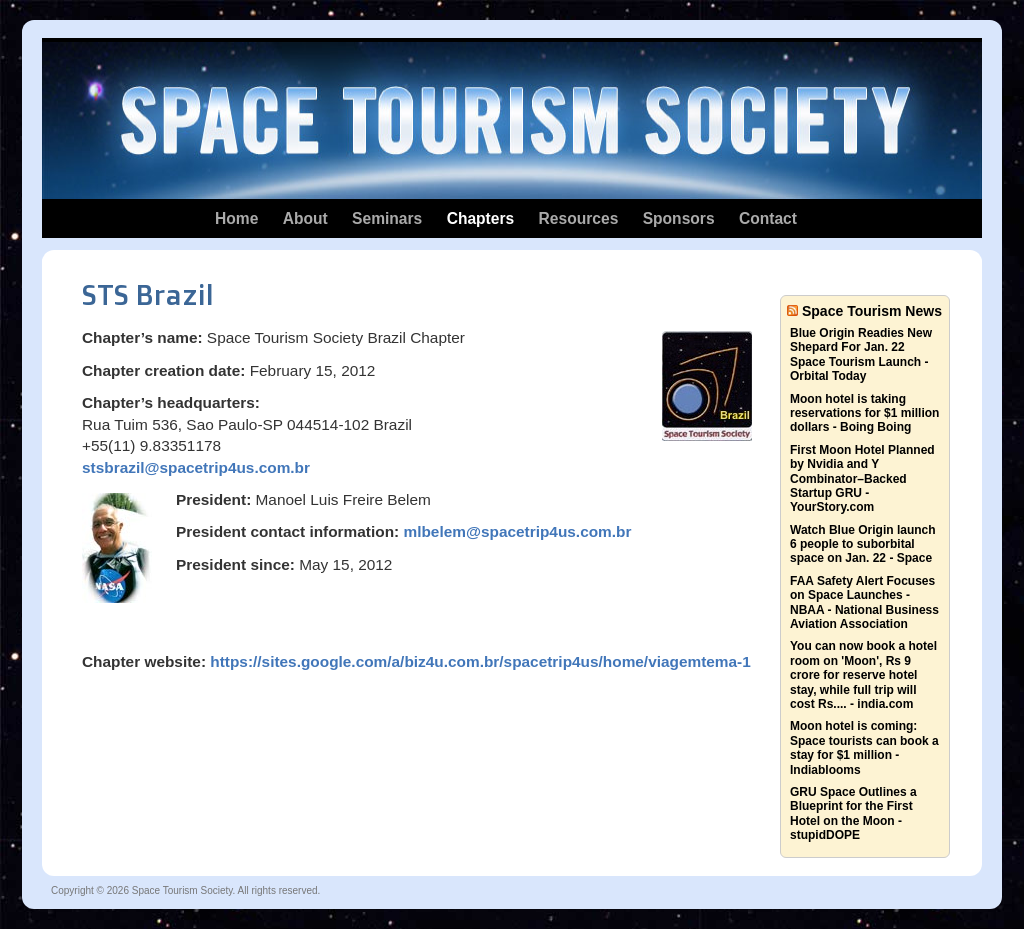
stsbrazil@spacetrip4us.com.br (196, 467)
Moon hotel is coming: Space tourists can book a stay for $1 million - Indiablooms (864, 747)
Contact (768, 218)
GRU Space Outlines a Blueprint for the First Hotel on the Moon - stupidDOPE (853, 813)
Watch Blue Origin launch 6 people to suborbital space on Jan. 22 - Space (863, 544)
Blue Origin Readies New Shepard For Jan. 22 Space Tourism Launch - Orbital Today (861, 354)
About (305, 218)
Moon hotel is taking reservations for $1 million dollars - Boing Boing (864, 413)
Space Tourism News (872, 311)
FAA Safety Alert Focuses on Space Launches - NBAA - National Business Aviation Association (864, 602)
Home (236, 218)
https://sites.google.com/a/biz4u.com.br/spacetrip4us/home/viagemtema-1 (480, 661)
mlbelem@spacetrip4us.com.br (517, 531)
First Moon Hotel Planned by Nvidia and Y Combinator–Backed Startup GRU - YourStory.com (862, 479)
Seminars (387, 218)
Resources (579, 218)
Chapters (481, 218)
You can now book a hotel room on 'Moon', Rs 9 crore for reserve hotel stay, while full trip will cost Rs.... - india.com (863, 675)
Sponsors (679, 218)
